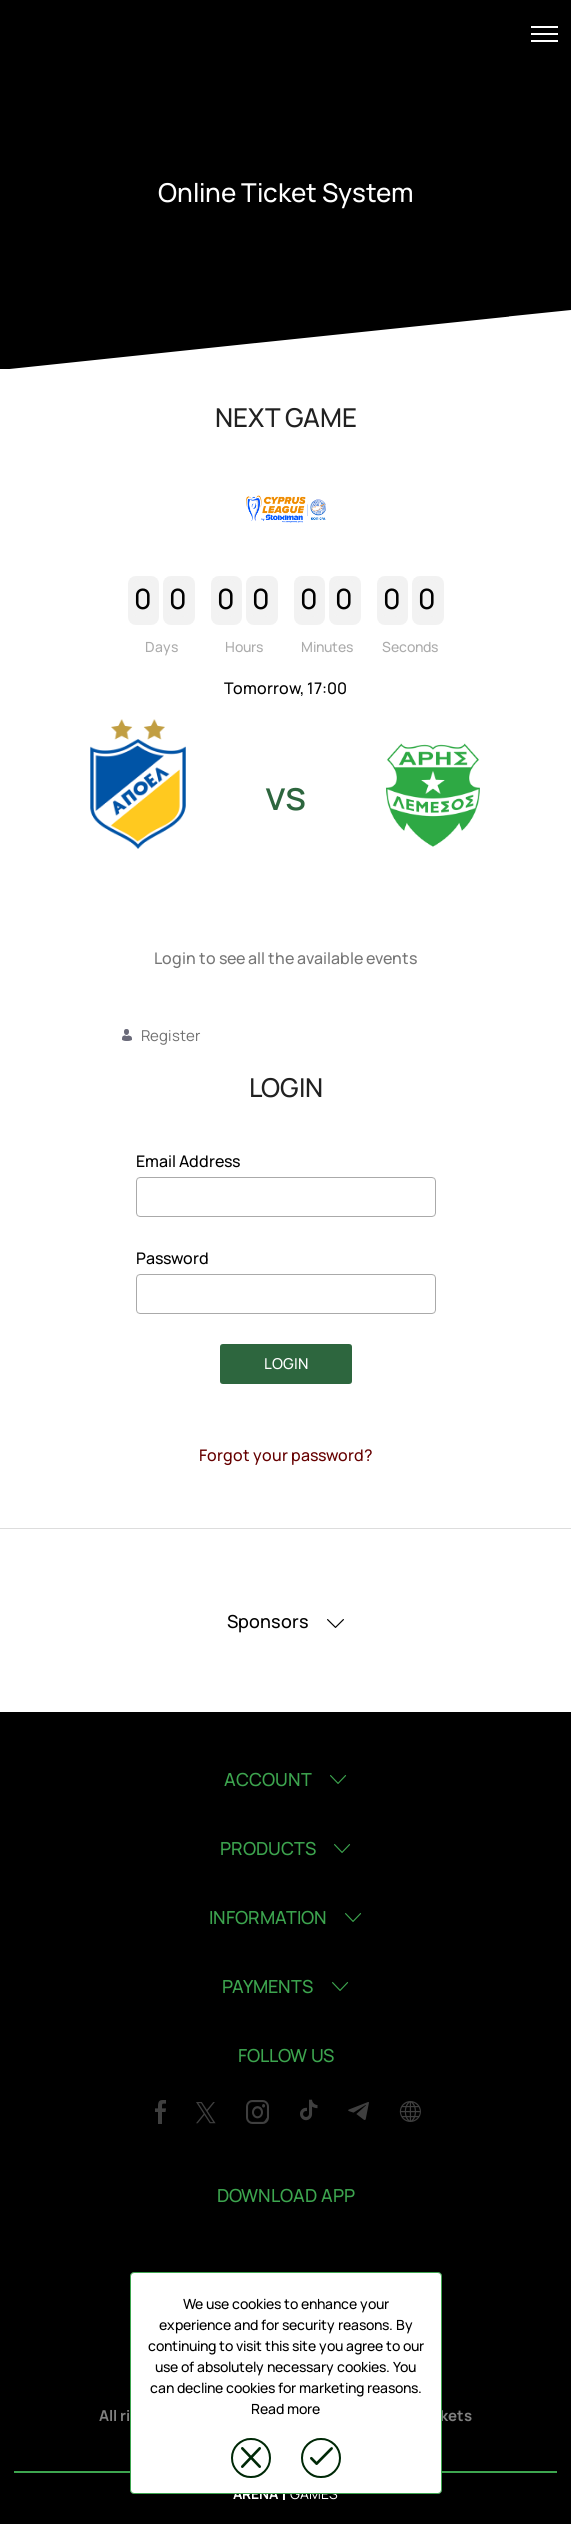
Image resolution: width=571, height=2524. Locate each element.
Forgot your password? (286, 1455)
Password (172, 1258)
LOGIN (286, 1363)
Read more (285, 2408)
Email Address (188, 1161)
